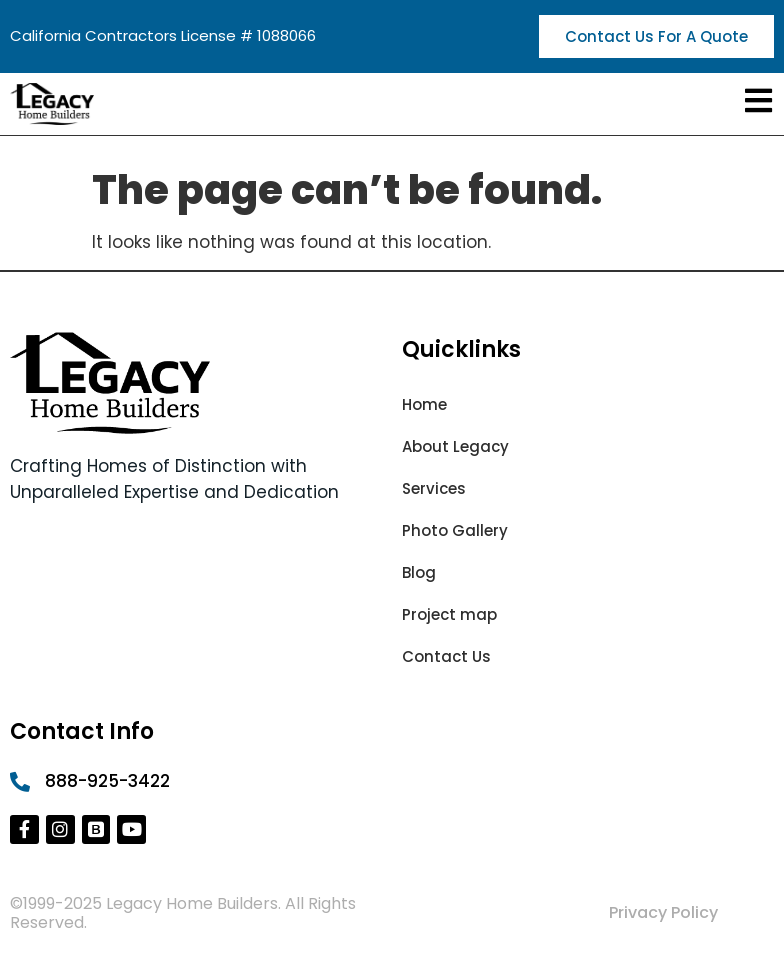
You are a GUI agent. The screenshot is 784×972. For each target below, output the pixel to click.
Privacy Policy (663, 912)
